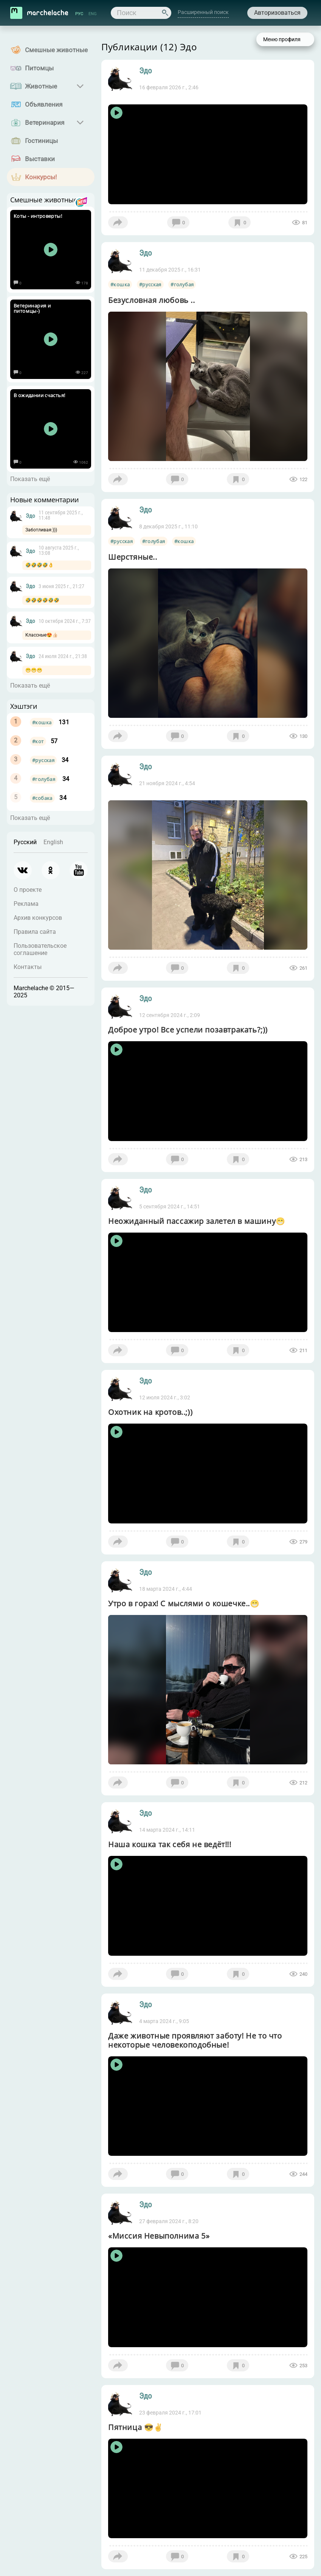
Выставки (40, 159)
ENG (92, 13)
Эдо (30, 515)
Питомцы (39, 68)
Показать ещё (30, 479)
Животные (41, 86)
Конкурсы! (41, 177)
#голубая (43, 779)
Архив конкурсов (38, 917)
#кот (38, 741)
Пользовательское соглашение (40, 949)
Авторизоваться (277, 12)
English (53, 842)
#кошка (41, 722)
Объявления (43, 104)
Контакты (28, 966)
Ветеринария (44, 122)
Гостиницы (41, 140)
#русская (43, 760)
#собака (42, 798)
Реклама (26, 903)
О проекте (28, 889)
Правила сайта (35, 931)
